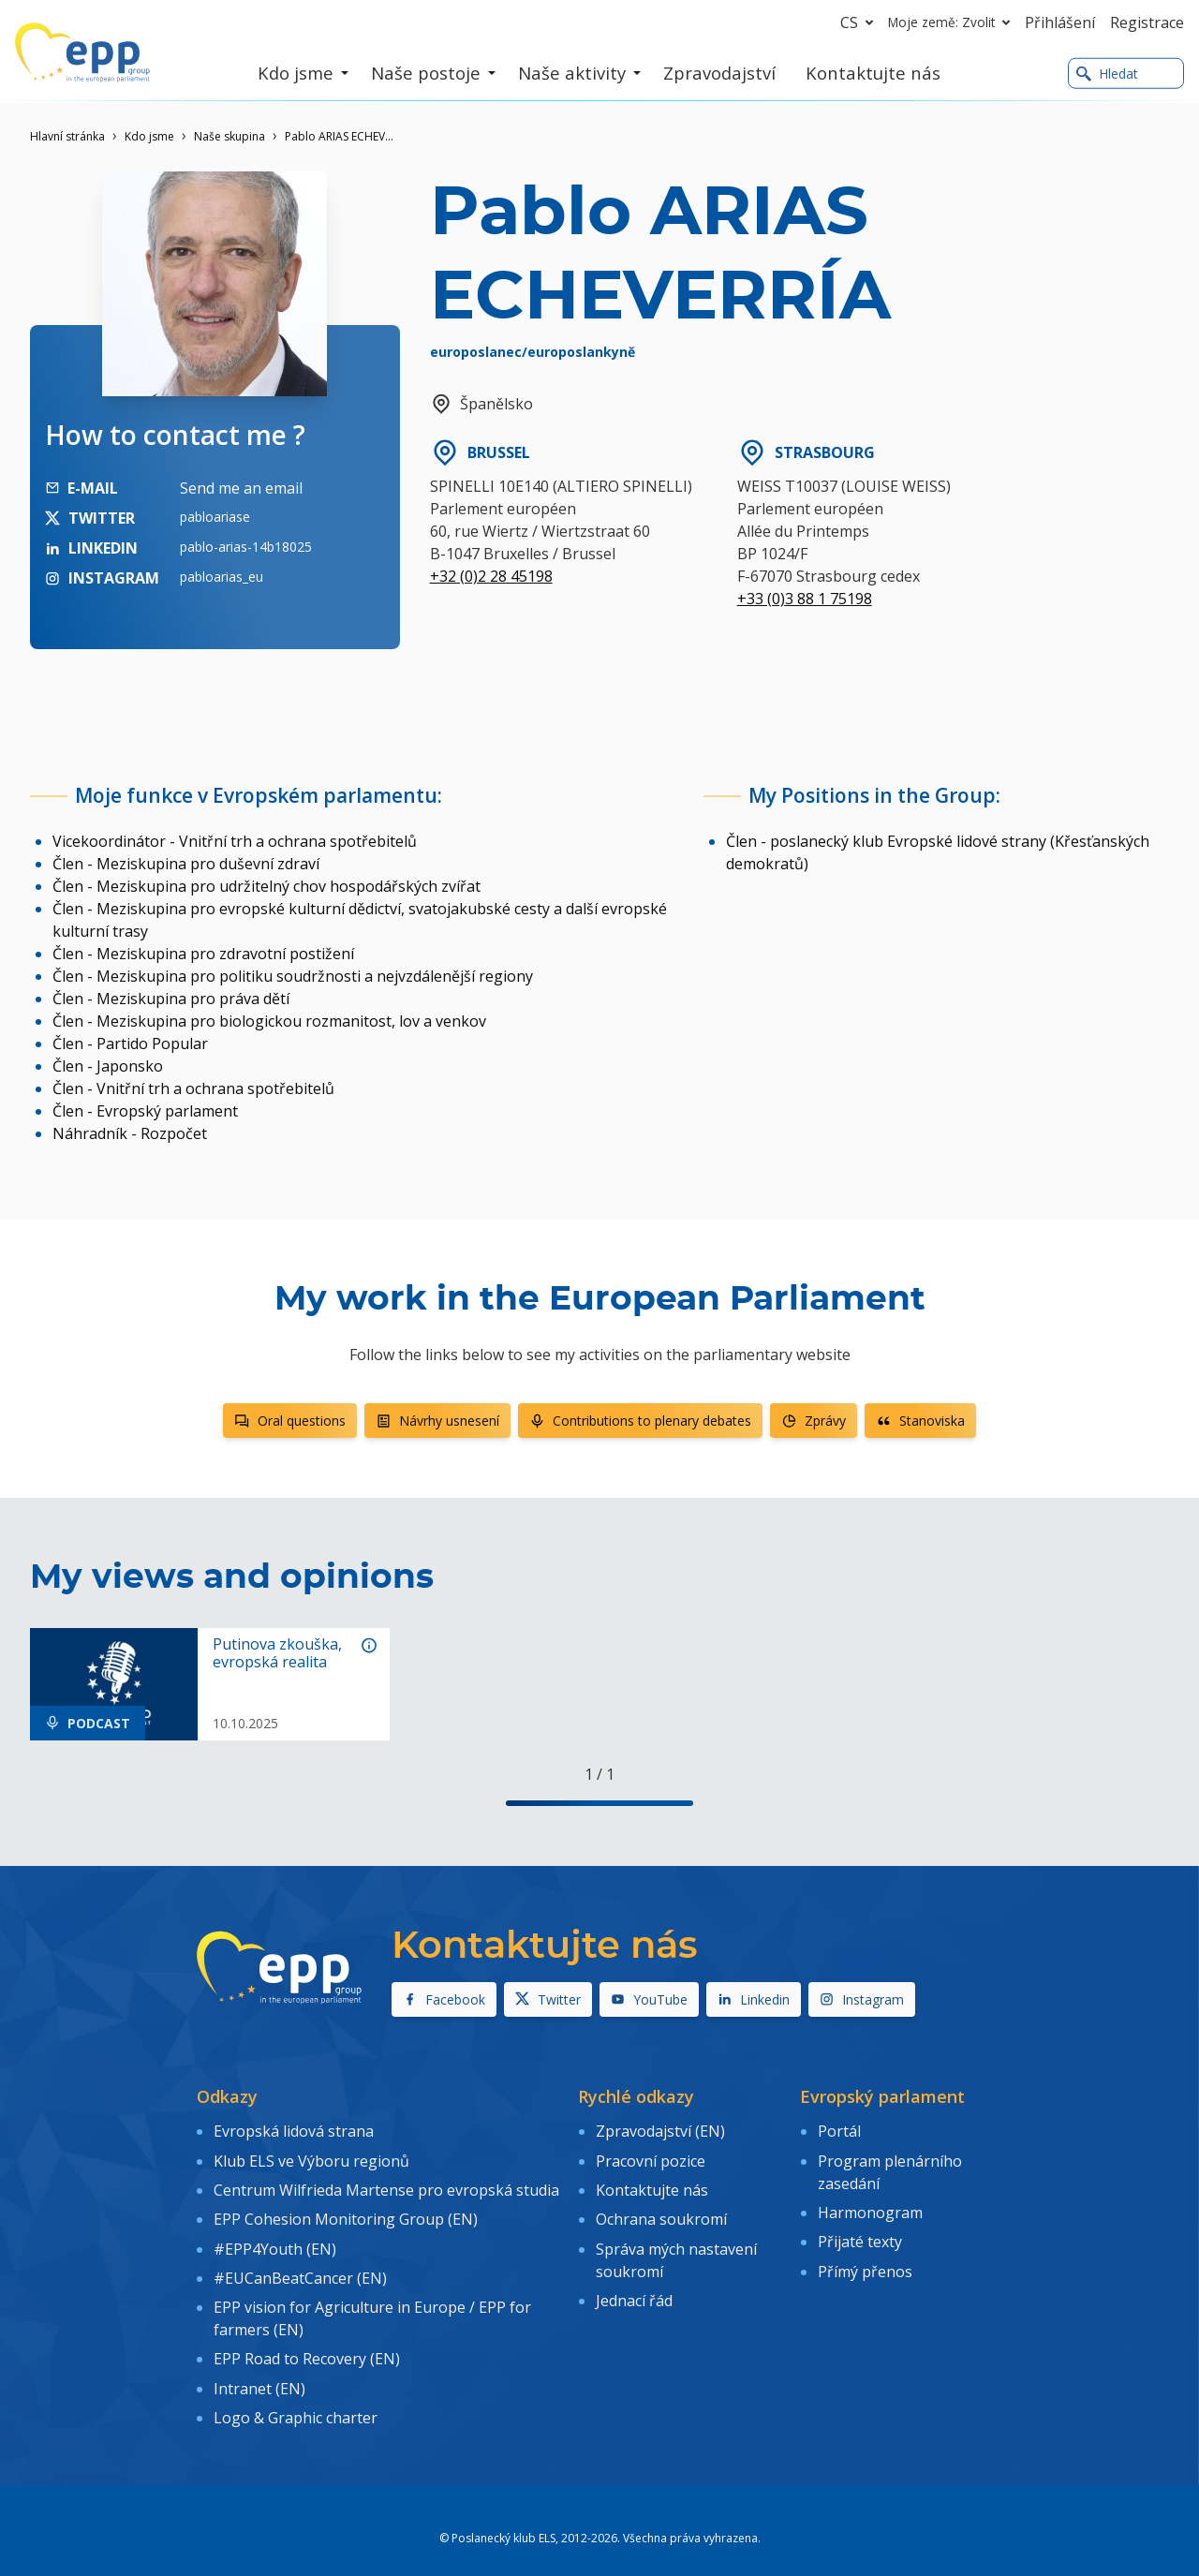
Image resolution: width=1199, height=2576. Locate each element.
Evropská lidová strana (294, 2130)
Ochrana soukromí (661, 2211)
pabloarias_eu (221, 576)
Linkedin (754, 1999)
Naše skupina (229, 136)
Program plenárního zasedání (890, 2168)
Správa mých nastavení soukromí (676, 2249)
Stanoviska (920, 1420)
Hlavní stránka (67, 136)
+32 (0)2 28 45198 (491, 576)
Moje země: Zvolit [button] (952, 22)
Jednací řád (634, 2287)
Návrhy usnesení (437, 1420)
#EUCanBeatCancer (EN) (300, 2265)
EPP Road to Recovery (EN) (307, 2342)
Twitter (548, 1999)
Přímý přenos (865, 2260)
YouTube (649, 1999)
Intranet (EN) (259, 2368)
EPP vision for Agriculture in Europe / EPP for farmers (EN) (372, 2303)
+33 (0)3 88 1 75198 (804, 598)
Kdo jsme (149, 136)
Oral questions (290, 1420)
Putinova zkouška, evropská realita (277, 1653)
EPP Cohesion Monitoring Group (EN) (346, 2211)
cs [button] (860, 22)
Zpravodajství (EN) (660, 2130)
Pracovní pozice (650, 2157)
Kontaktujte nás (652, 2184)
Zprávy (813, 1420)
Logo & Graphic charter (295, 2395)
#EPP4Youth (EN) (275, 2238)
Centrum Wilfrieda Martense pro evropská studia (386, 2184)
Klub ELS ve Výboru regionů (311, 2157)
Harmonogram (870, 2207)
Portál (839, 2130)
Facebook (444, 1999)
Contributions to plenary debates (640, 1420)
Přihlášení (1060, 22)
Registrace (1147, 22)
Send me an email (241, 488)
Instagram (862, 1999)
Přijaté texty (860, 2234)
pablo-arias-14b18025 (246, 546)
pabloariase (215, 517)
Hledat (1107, 73)
